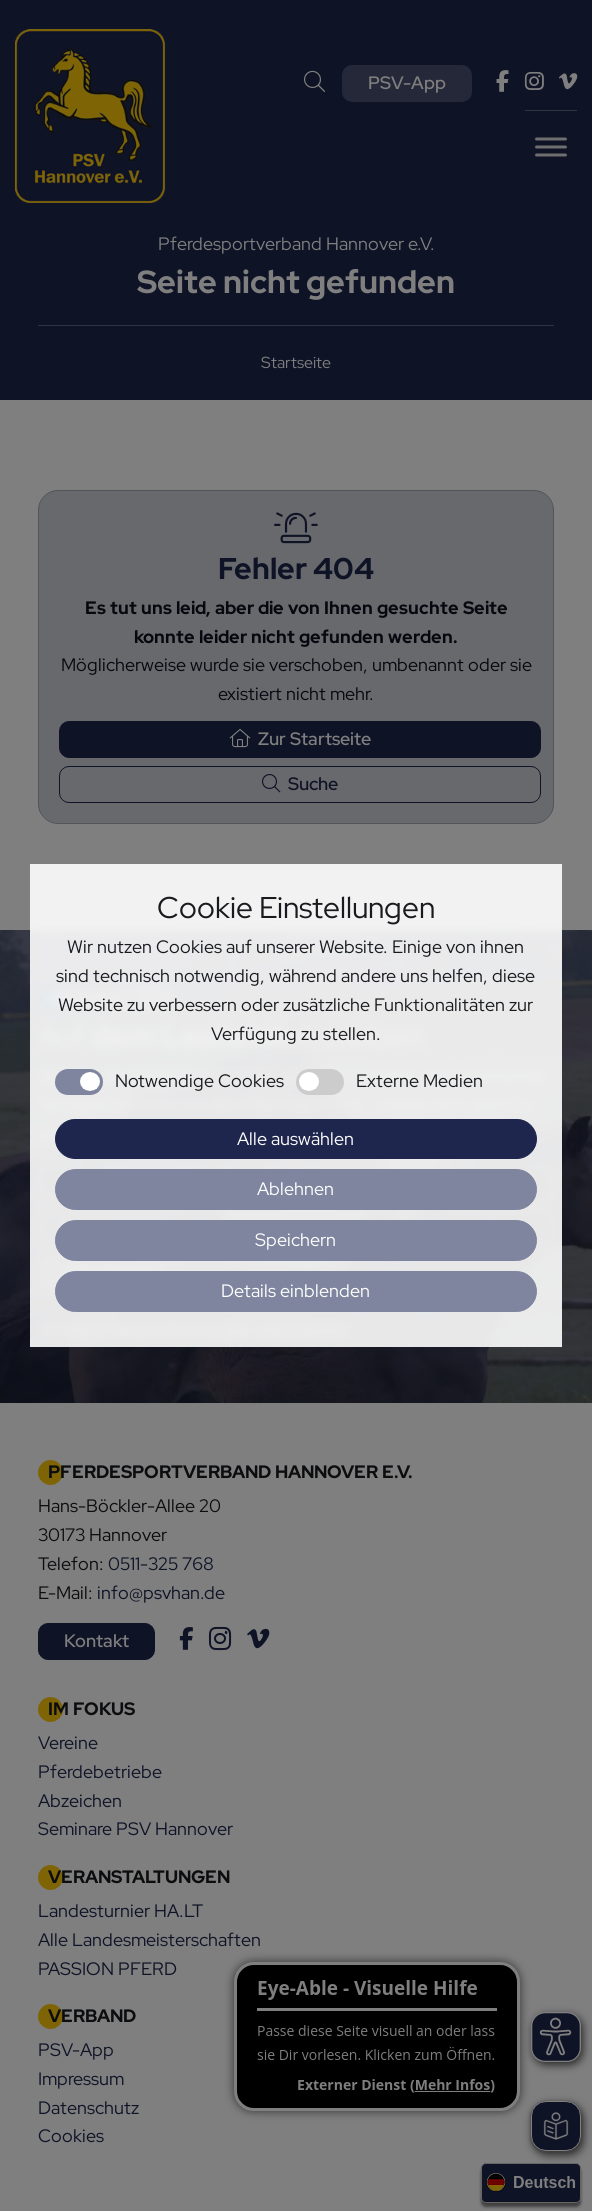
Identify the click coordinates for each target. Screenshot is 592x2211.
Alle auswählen (295, 1138)
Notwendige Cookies (199, 1080)
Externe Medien (419, 1080)
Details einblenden (295, 1290)
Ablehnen (295, 1188)
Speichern (295, 1239)
